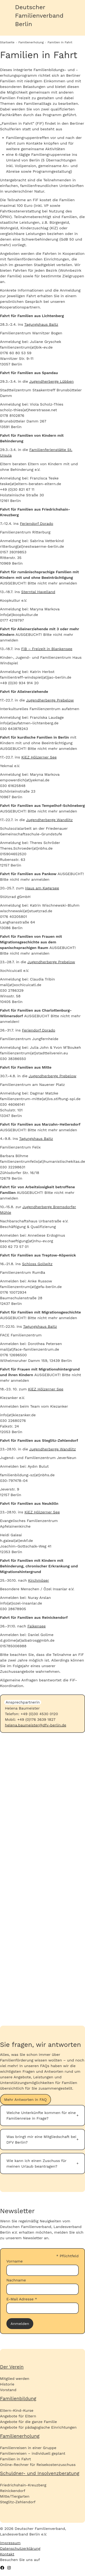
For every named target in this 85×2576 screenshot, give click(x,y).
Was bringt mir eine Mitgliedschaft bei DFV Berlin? (41, 2139)
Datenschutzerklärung (20, 2548)
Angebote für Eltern (18, 2416)
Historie (7, 2384)
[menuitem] (42, 2543)
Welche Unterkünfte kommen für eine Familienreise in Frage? (41, 2115)
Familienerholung (31, 42)
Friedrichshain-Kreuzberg (23, 2485)
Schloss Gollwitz (37, 1264)
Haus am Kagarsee (42, 888)
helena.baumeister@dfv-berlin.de (35, 1725)
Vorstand (8, 2390)
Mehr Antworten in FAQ (25, 2099)
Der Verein (12, 2367)
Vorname (14, 2261)
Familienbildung (18, 2398)
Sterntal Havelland (38, 592)
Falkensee (36, 1626)
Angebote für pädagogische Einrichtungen (38, 2427)
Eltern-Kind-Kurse (16, 2410)
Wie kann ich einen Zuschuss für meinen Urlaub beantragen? (36, 2163)
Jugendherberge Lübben (51, 381)
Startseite (7, 42)
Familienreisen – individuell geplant (32, 2453)
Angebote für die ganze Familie (28, 2421)
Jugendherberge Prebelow (50, 700)
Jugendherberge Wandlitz (49, 820)
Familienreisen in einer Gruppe (28, 2447)
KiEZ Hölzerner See (39, 757)
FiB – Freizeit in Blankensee (46, 649)
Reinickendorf (12, 2490)
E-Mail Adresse (21, 2299)
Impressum (10, 2543)
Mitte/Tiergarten (14, 2496)
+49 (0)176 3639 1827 (36, 1719)
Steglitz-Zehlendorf (18, 2502)
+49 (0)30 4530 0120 (39, 1714)
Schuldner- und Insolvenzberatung (39, 2473)
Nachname (16, 2280)
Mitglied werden (14, 2378)
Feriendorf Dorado (36, 523)
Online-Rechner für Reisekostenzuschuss (38, 2464)
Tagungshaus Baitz (41, 324)
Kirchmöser (38, 1580)
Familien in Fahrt (15, 2459)
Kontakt (7, 2554)
